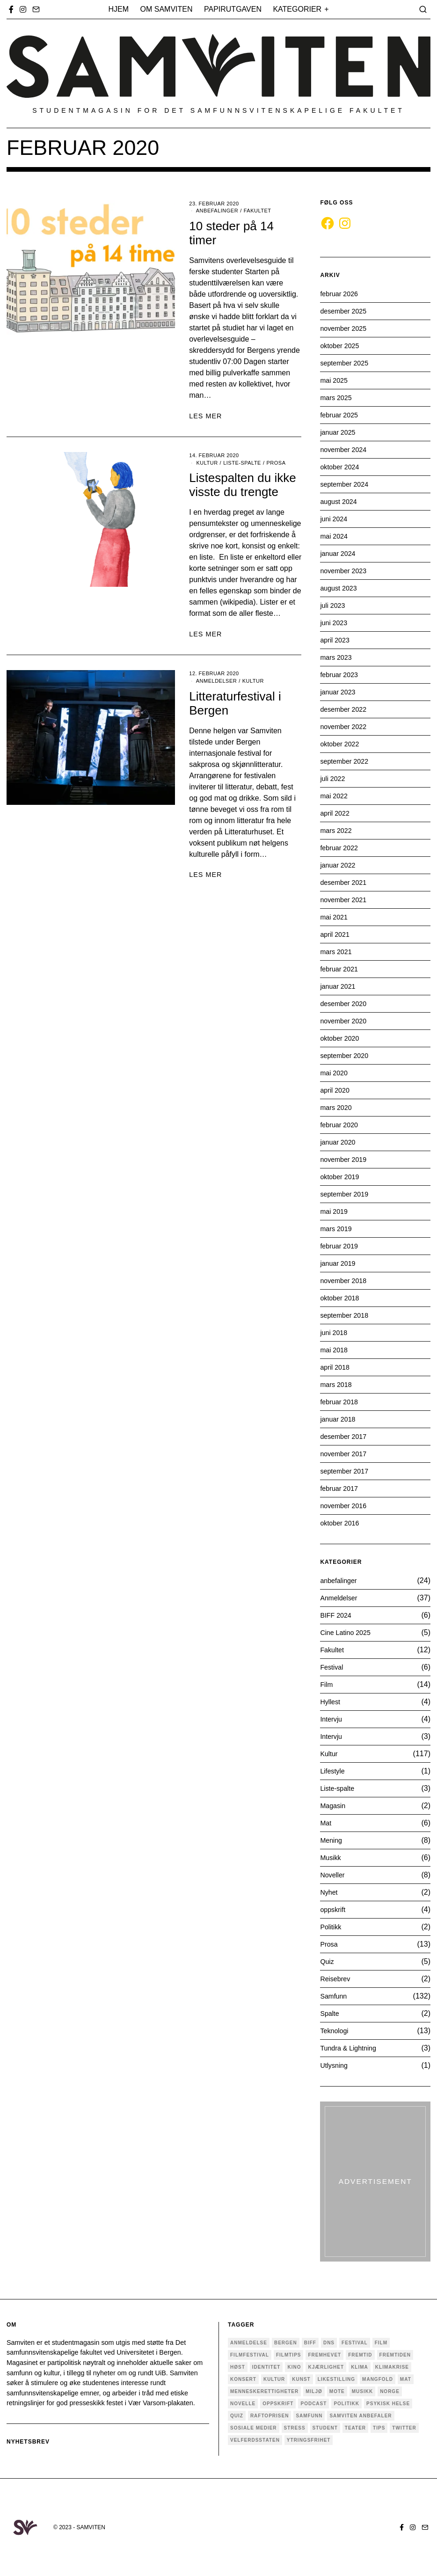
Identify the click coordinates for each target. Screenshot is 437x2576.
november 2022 (346, 726)
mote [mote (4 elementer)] (337, 2391)
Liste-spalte (242, 463)
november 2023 (346, 571)
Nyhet (330, 1892)
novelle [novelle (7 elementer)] (242, 2403)
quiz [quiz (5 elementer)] (236, 2415)
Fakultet (257, 210)
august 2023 (340, 588)
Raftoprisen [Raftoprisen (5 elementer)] (269, 2415)
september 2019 (347, 1194)
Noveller (334, 1875)
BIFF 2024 (337, 1615)
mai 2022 (335, 796)
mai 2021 (335, 917)
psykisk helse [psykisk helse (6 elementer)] (388, 2403)
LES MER (205, 416)
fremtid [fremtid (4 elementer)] (360, 2354)
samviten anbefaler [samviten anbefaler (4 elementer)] (360, 2415)
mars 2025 (338, 397)
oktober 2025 (342, 346)
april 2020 (336, 1090)
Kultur (207, 463)
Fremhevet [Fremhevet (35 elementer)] (324, 2354)
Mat (326, 1823)
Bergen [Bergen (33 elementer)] (285, 2342)
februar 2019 (341, 1246)
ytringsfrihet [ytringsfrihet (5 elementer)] (309, 2440)
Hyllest (331, 1702)
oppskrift (334, 1909)
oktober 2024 (342, 467)
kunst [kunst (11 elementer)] (301, 2379)
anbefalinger (217, 210)
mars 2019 (338, 1229)
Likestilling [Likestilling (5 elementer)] (336, 2379)
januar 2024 (340, 553)
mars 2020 (338, 1107)
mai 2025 (335, 380)
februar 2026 (341, 294)
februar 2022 (341, 848)
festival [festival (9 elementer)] (355, 2342)
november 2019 (346, 1159)
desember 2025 (346, 311)
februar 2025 (341, 415)
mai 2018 (335, 1350)
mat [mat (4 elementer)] (405, 2379)
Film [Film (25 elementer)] (381, 2342)
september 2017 (347, 1471)
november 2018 (346, 1280)
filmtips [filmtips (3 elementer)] (288, 2354)
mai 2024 (335, 536)
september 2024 (347, 484)
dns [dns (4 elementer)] (329, 2342)
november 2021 (346, 900)
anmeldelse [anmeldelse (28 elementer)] (248, 2342)
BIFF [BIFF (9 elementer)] (310, 2342)
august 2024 (340, 501)
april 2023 (336, 640)
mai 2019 (335, 1211)
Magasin (334, 1806)
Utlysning (335, 2065)
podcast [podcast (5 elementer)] (313, 2403)
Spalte (330, 2013)
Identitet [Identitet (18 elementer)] (266, 2367)
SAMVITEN (91, 2527)
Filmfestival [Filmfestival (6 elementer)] (249, 2354)
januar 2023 (340, 692)
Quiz (327, 1961)
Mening (332, 1840)
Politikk (332, 1927)
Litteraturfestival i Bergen (235, 703)
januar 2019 (340, 1263)
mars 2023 (338, 657)
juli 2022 (334, 778)
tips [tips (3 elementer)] (379, 2427)
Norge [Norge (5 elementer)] (390, 2391)
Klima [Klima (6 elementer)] (359, 2367)
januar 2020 (340, 1142)
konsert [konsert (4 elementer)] (243, 2379)
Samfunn (335, 1996)
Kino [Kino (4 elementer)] (294, 2367)
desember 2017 (346, 1436)
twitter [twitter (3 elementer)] (404, 2427)
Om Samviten (166, 9)
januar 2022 (340, 865)
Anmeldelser (216, 681)
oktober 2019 (342, 1177)
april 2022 (336, 813)
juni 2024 (335, 519)
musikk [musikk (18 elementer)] (362, 2391)
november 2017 (346, 1454)
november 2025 (346, 328)
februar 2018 (341, 1402)
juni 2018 (335, 1332)
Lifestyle (334, 1771)
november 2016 (346, 1506)
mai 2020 (335, 1073)
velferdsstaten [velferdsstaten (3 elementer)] (255, 2440)
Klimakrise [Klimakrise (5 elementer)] (392, 2367)
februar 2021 (341, 969)
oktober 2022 (342, 744)
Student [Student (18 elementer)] (325, 2427)
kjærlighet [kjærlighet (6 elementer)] (326, 2367)
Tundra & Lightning (351, 2048)
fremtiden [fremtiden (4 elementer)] (395, 2354)
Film (327, 1684)
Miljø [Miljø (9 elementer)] (314, 2391)
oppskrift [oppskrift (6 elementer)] (277, 2403)
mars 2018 (338, 1384)
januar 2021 (340, 986)
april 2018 (336, 1367)
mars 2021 (338, 952)
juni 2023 (335, 623)
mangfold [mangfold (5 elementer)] (377, 2379)
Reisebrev (337, 1979)
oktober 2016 (342, 1523)
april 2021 (336, 934)
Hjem (119, 9)
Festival (333, 1667)
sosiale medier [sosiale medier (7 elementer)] (253, 2427)
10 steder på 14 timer (231, 233)
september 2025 (347, 363)
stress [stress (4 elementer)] (295, 2427)
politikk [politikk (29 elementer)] (346, 2403)
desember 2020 (346, 1003)
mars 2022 (338, 830)
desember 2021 (346, 882)
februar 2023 (341, 675)
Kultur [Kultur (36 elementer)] (274, 2379)
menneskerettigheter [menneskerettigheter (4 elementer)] (264, 2391)
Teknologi (336, 2031)
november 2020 (346, 1021)
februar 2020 (341, 1125)
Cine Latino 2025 (348, 1632)
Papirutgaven (233, 9)
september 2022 (347, 761)
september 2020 (347, 1055)
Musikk (331, 1857)
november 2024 (346, 449)
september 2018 (347, 1315)
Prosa (276, 463)
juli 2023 (334, 605)
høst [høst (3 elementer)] (237, 2367)
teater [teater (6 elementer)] (355, 2427)
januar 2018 (340, 1419)
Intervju (332, 1719)
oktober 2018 (342, 1298)
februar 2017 (341, 1488)
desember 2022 (346, 709)
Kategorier (297, 9)
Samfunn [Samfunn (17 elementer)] (309, 2415)
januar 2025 (340, 432)
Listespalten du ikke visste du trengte (242, 485)
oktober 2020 (342, 1038)
